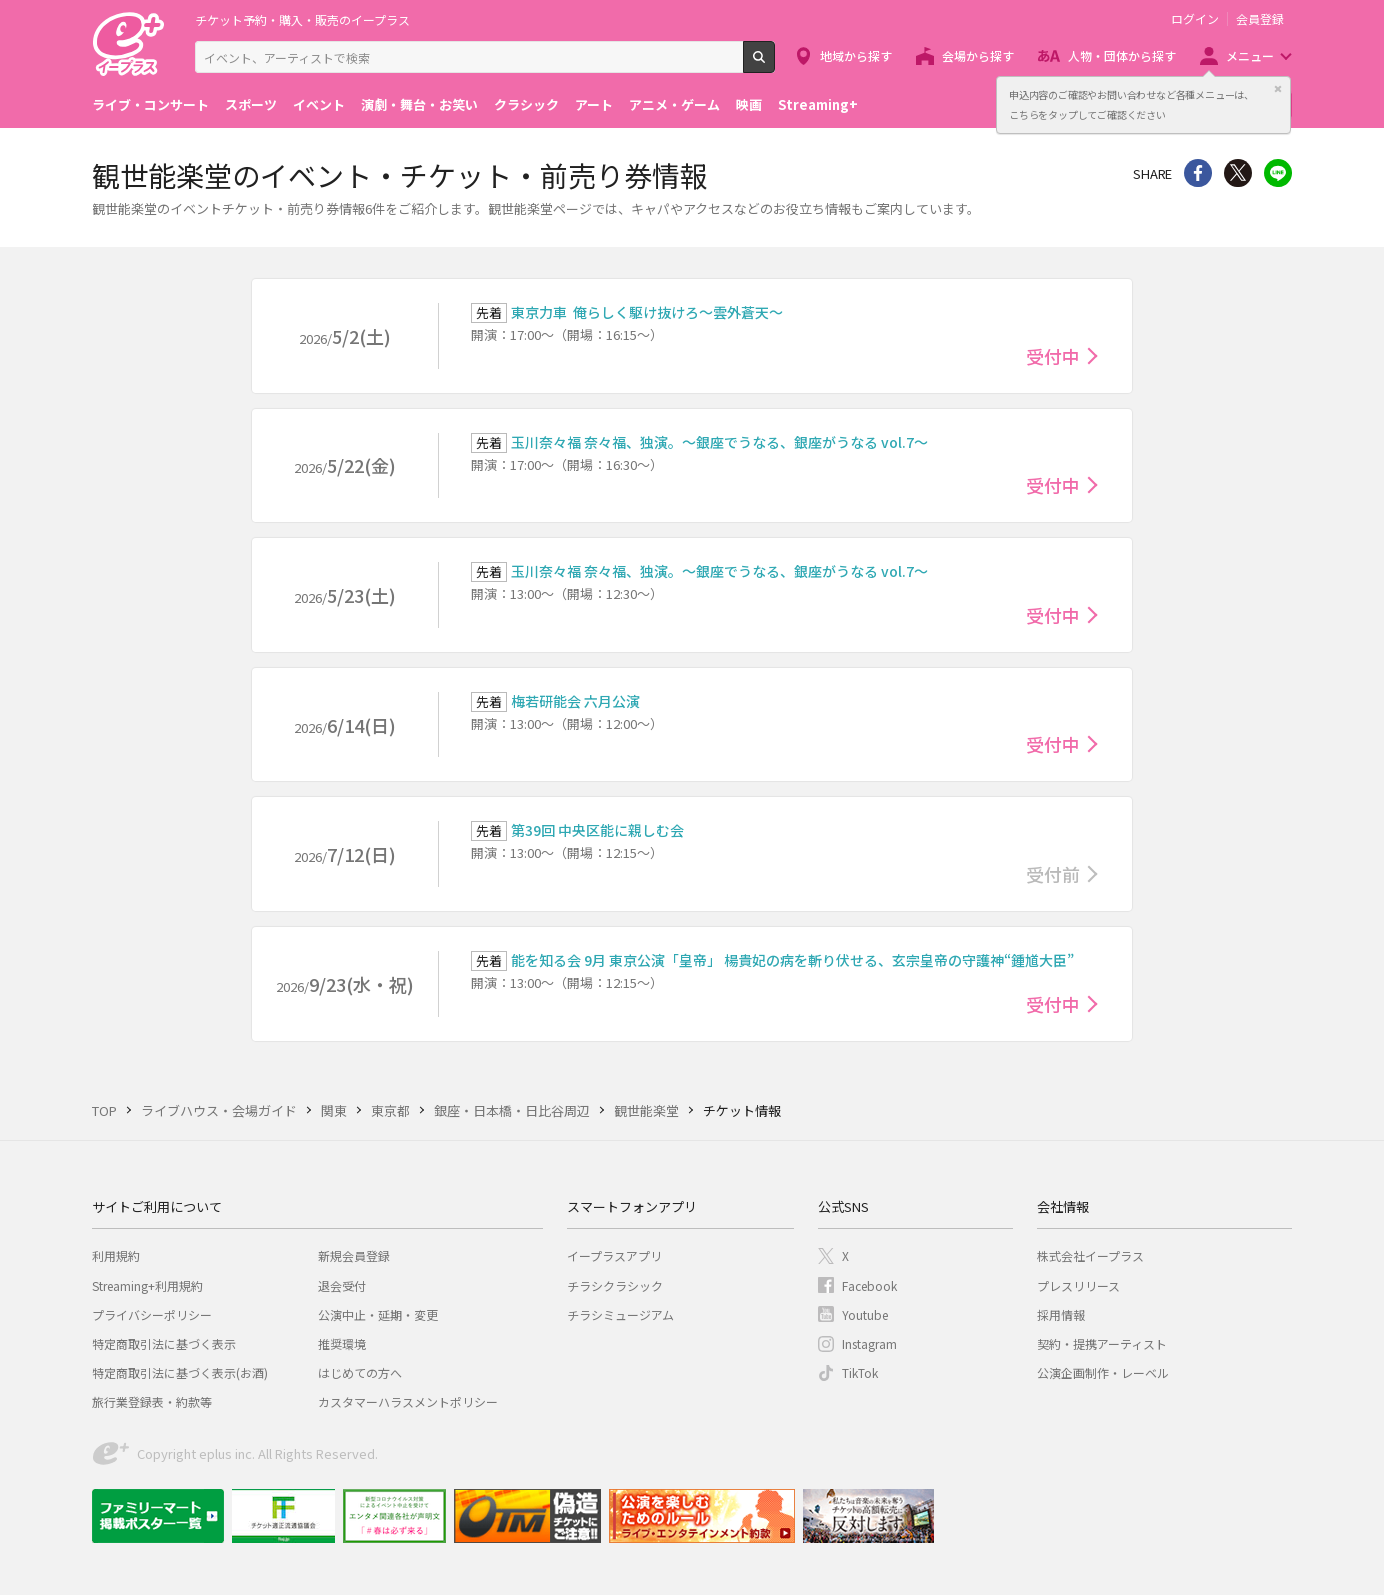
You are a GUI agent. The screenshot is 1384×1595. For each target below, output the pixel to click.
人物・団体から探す (1122, 55)
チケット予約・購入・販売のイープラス (302, 19)
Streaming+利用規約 (147, 1285)
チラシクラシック (615, 1285)
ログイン (1195, 19)
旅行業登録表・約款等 (152, 1401)
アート (594, 104)
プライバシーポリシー (152, 1314)
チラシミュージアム (620, 1314)
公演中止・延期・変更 (378, 1314)
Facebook (869, 1285)
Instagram (869, 1343)
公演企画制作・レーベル (1103, 1372)
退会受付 (342, 1285)
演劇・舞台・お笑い (419, 104)
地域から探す (856, 55)
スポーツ (251, 104)
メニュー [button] (1250, 55)
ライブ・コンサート (150, 104)
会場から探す (978, 55)
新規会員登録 (354, 1255)
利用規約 (116, 1255)
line (1278, 173)
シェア (1198, 173)
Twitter (1238, 173)
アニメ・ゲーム (674, 104)
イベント (319, 104)
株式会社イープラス (1090, 1255)
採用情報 (1061, 1314)
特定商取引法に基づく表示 (164, 1343)
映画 (749, 104)
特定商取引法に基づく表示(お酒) (180, 1372)
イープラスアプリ (614, 1255)
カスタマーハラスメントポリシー (408, 1401)
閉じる (1278, 89)
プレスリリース (1078, 1285)
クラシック (526, 104)
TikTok (860, 1372)
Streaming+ (818, 104)
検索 (774, 65)
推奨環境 (342, 1343)
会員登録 (1260, 19)
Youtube (865, 1314)
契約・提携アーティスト (1102, 1343)
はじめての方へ (360, 1372)
